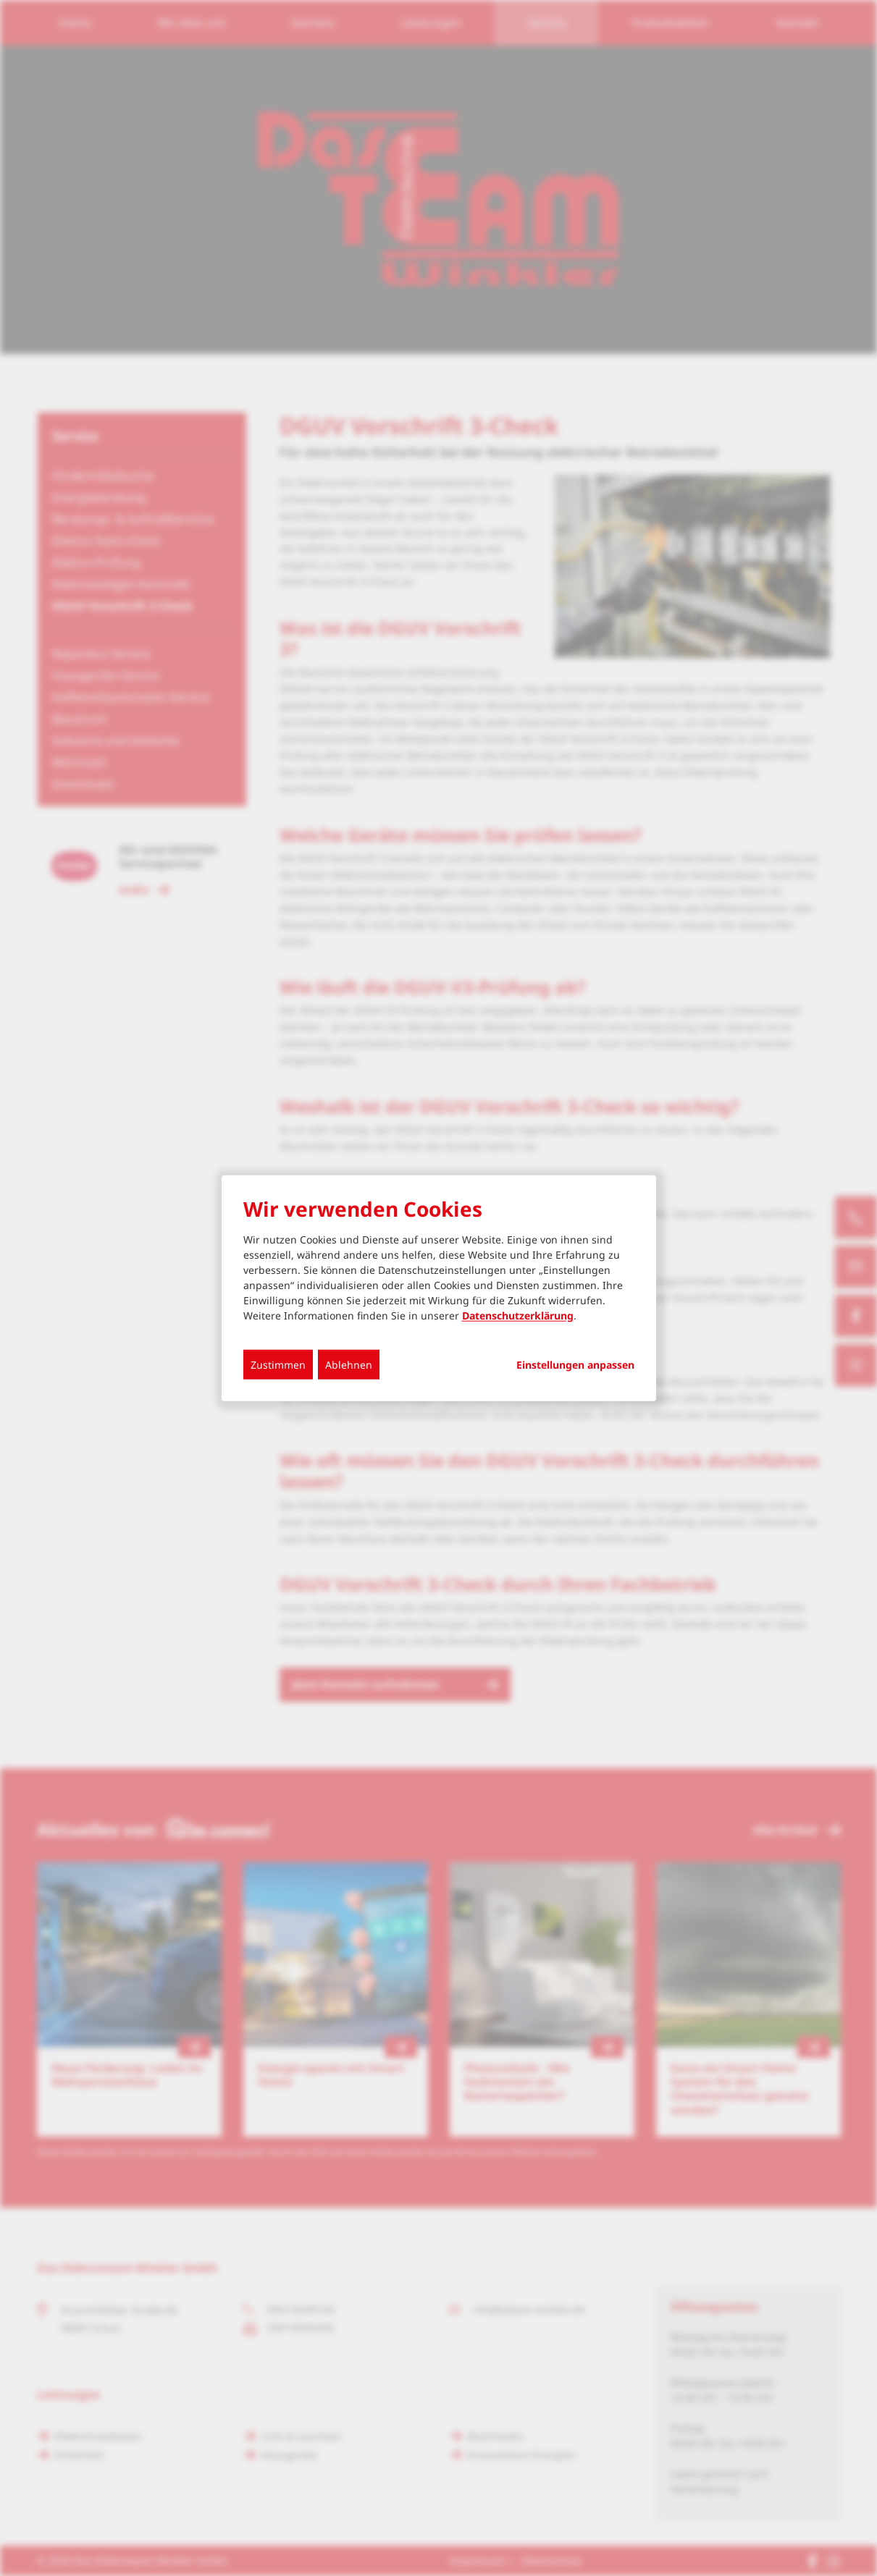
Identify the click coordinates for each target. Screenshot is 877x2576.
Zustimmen (278, 1365)
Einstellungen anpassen (575, 1365)
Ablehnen (348, 1365)
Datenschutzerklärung (518, 1315)
